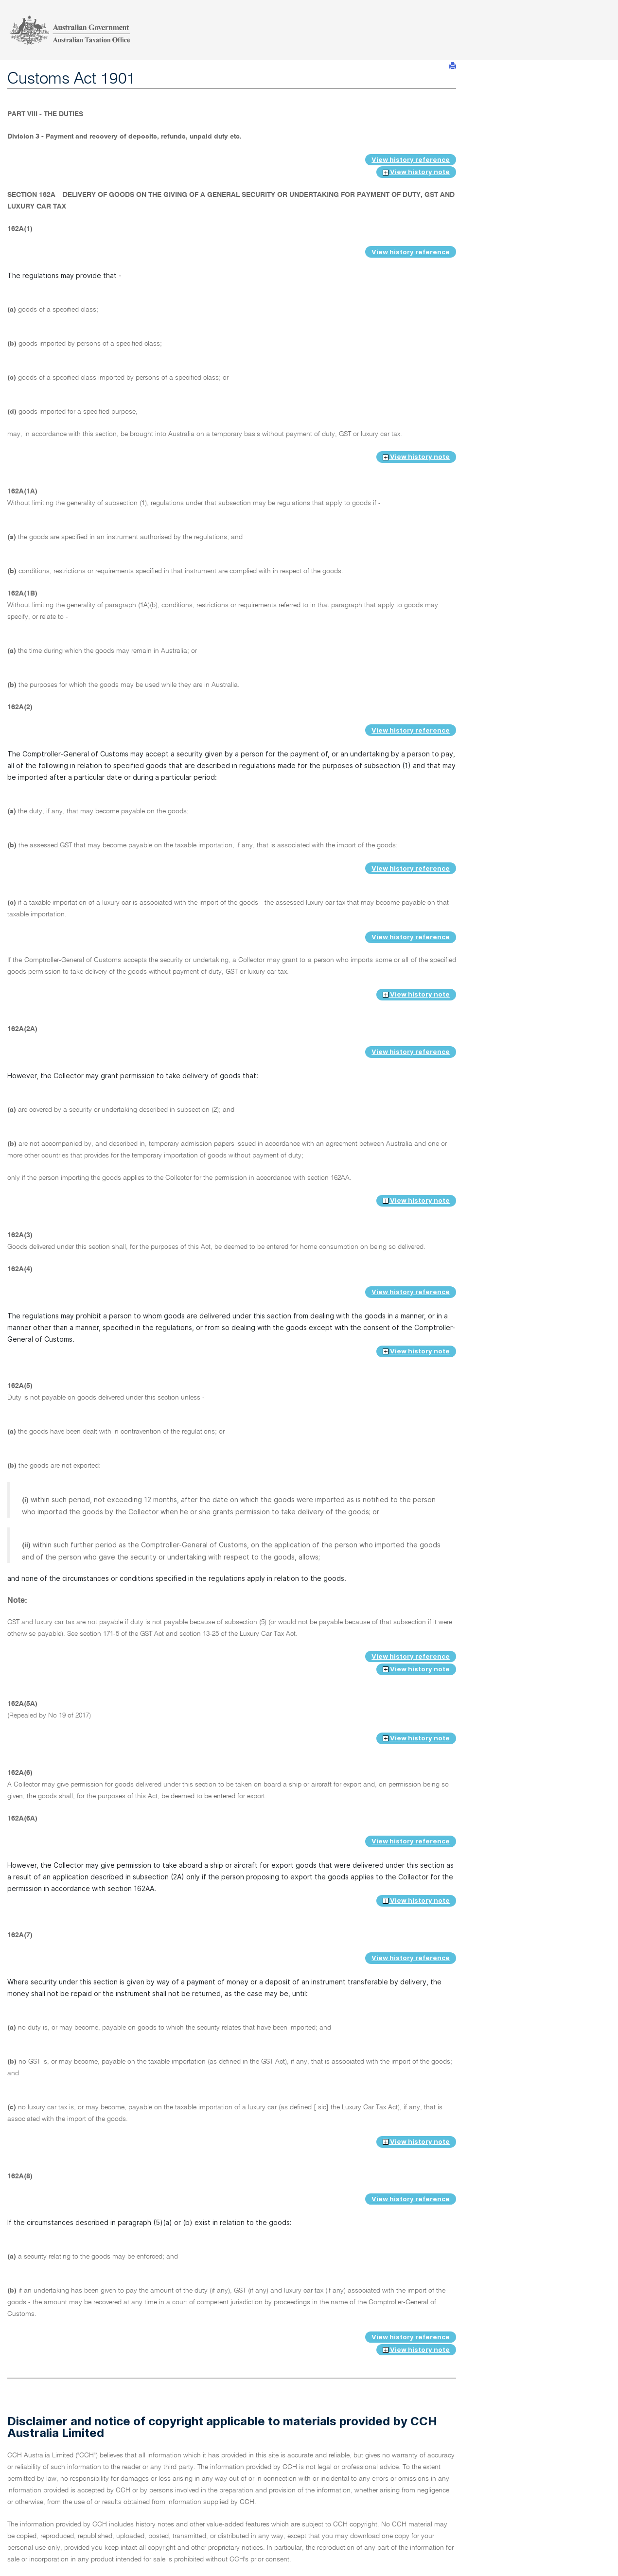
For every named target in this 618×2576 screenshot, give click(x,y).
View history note (416, 171)
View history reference (410, 159)
